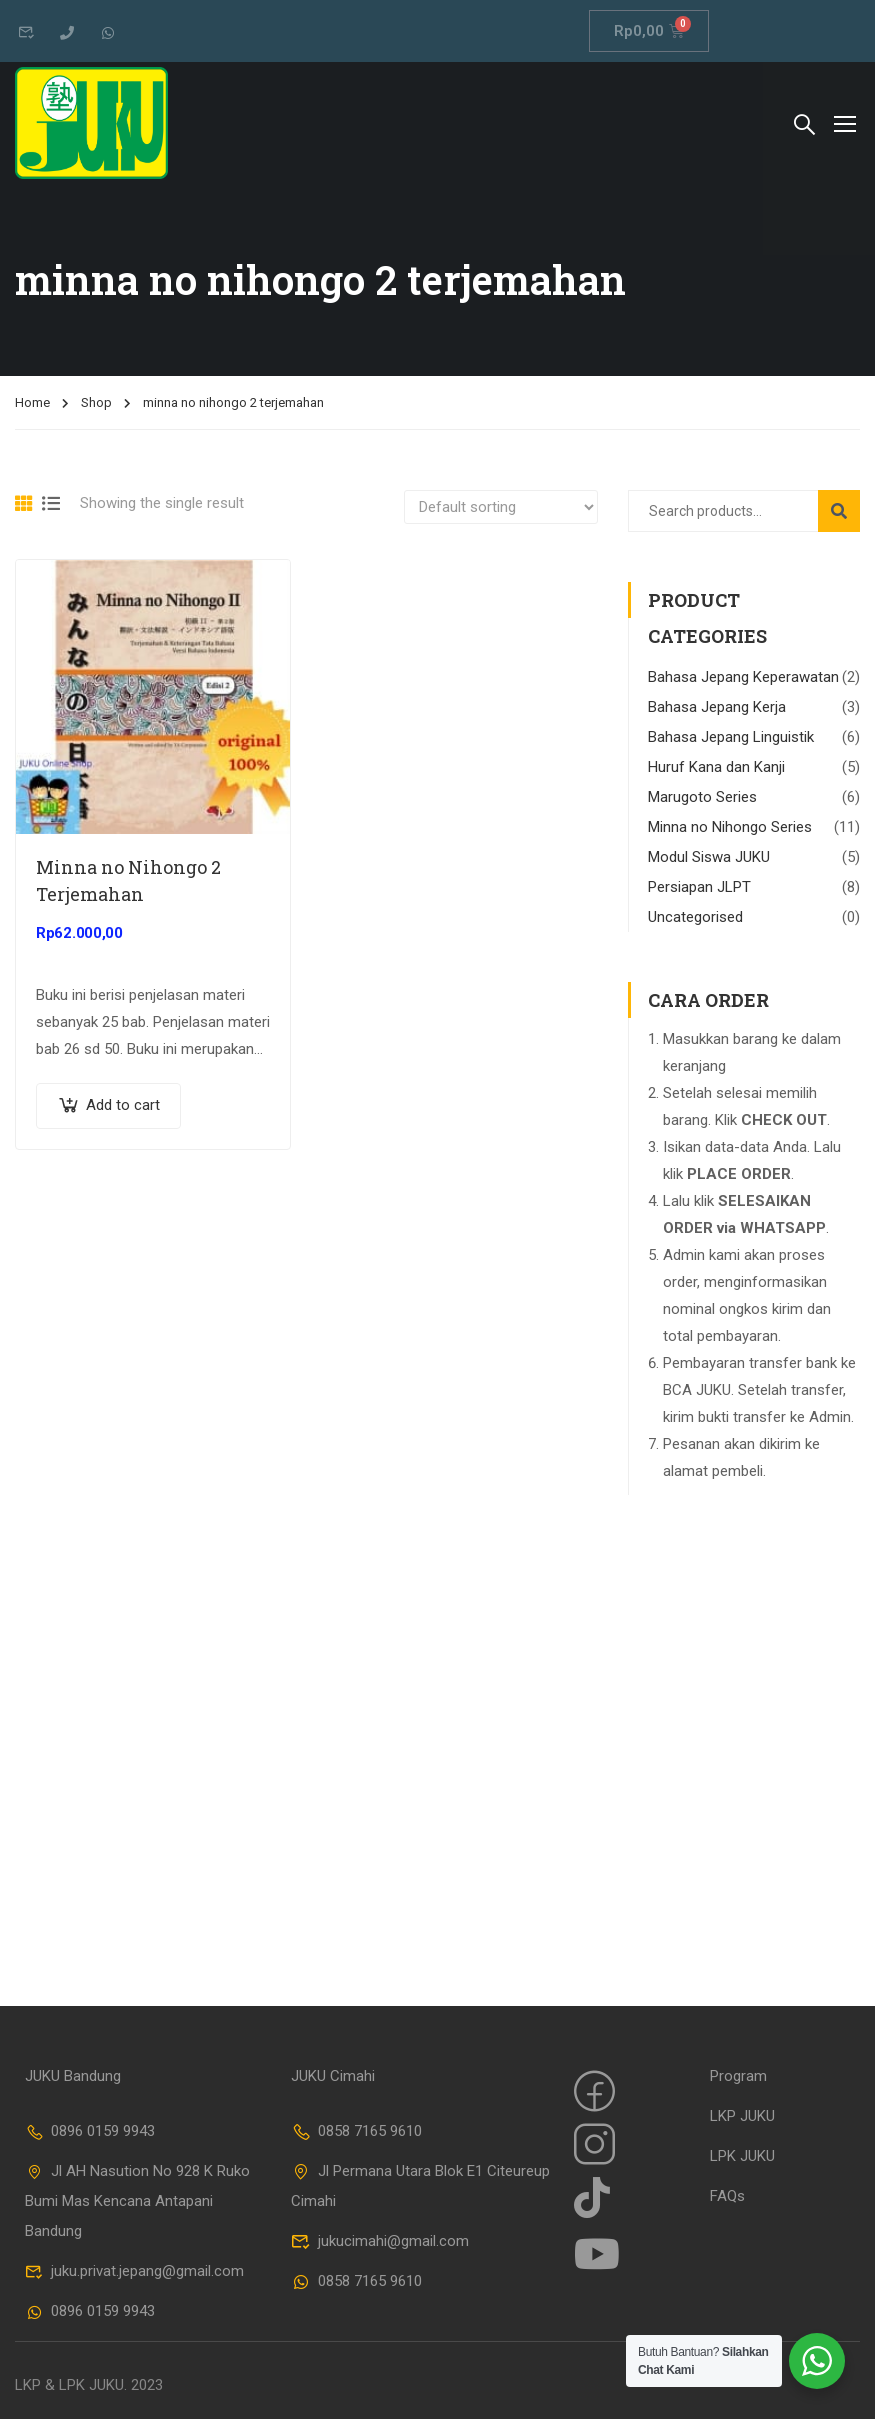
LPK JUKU (742, 2156)
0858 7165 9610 (356, 2131)
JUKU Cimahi (333, 2076)
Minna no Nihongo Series (730, 827)
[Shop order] (501, 507)
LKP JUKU (742, 2116)
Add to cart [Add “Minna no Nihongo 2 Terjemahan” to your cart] (123, 1105)
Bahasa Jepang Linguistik (731, 737)
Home (32, 402)
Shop (96, 402)
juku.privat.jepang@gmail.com (134, 2271)
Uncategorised (695, 917)
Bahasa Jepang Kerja (717, 707)
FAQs (727, 2196)
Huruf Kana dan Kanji (716, 767)
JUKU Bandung (73, 2076)
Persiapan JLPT (699, 887)
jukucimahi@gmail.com (380, 2241)
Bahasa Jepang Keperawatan (743, 677)
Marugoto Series (702, 797)
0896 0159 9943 (90, 2131)
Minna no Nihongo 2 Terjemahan (128, 880)
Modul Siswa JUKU (709, 857)
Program (738, 2076)
